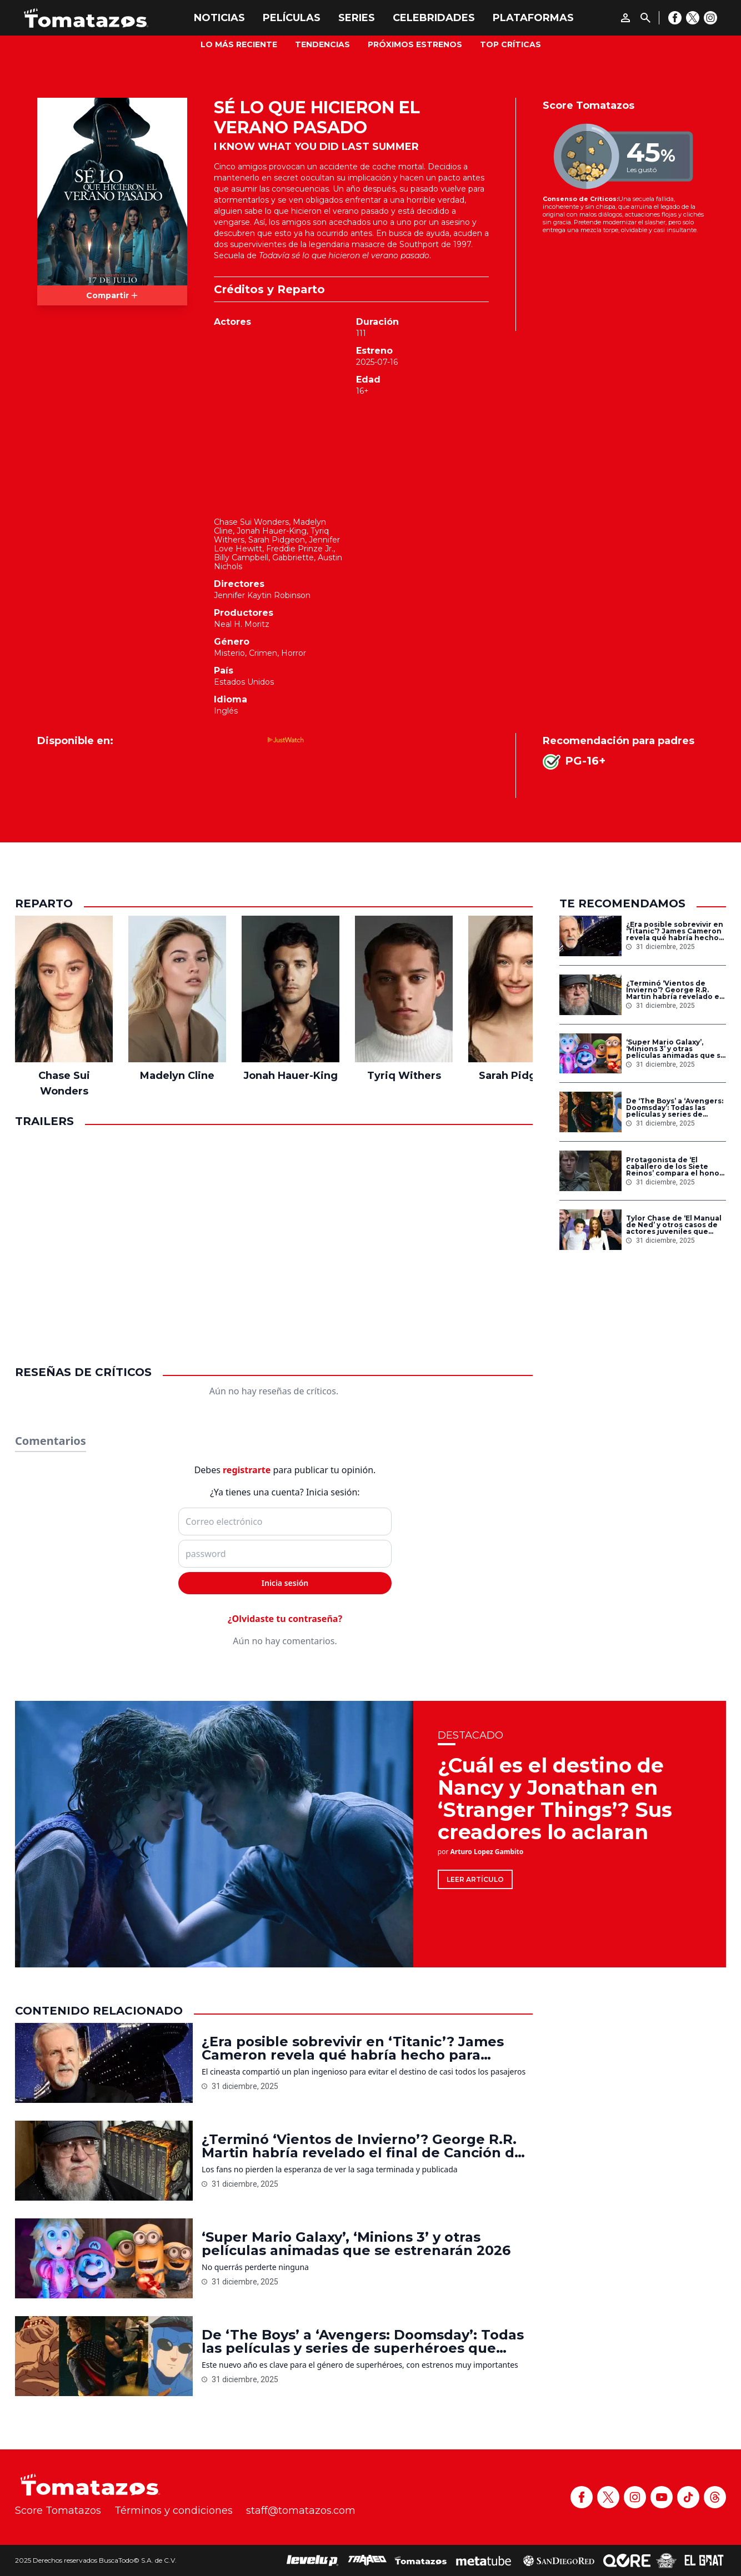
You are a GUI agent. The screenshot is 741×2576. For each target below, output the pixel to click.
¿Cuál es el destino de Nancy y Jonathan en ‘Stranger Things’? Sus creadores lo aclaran (555, 1798)
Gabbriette (293, 558)
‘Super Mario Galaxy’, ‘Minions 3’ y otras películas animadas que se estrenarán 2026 (675, 1049)
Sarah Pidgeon (276, 540)
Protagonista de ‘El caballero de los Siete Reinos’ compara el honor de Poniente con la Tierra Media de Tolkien (674, 1167)
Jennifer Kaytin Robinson (262, 595)
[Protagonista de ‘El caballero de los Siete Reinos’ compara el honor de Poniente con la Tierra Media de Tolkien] (590, 1171)
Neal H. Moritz (241, 624)
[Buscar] (645, 17)
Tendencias (322, 44)
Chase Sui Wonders (251, 522)
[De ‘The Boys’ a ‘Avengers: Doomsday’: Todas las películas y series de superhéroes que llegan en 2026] (590, 1112)
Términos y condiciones (173, 2510)
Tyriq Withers (404, 1075)
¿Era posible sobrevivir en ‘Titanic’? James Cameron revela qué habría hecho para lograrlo (674, 931)
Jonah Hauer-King (272, 531)
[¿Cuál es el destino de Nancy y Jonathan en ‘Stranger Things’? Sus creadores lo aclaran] (214, 1834)
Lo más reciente (239, 44)
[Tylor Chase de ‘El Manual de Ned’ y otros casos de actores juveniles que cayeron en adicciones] (590, 1229)
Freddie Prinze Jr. (299, 549)
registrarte (247, 1470)
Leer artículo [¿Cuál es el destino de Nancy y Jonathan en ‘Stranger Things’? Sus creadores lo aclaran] (475, 1879)
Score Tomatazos (58, 2510)
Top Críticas (510, 44)
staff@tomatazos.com (301, 2510)
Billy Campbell (241, 558)
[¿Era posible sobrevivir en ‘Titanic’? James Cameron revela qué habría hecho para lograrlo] (590, 936)
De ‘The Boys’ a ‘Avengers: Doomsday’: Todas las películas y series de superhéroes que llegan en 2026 (674, 1108)
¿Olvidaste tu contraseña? (285, 1619)
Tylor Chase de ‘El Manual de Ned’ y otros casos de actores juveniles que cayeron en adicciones (674, 1225)
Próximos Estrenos (415, 44)
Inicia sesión (285, 1583)
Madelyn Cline (177, 1075)
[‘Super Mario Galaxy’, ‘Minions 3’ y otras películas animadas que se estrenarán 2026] (590, 1053)
